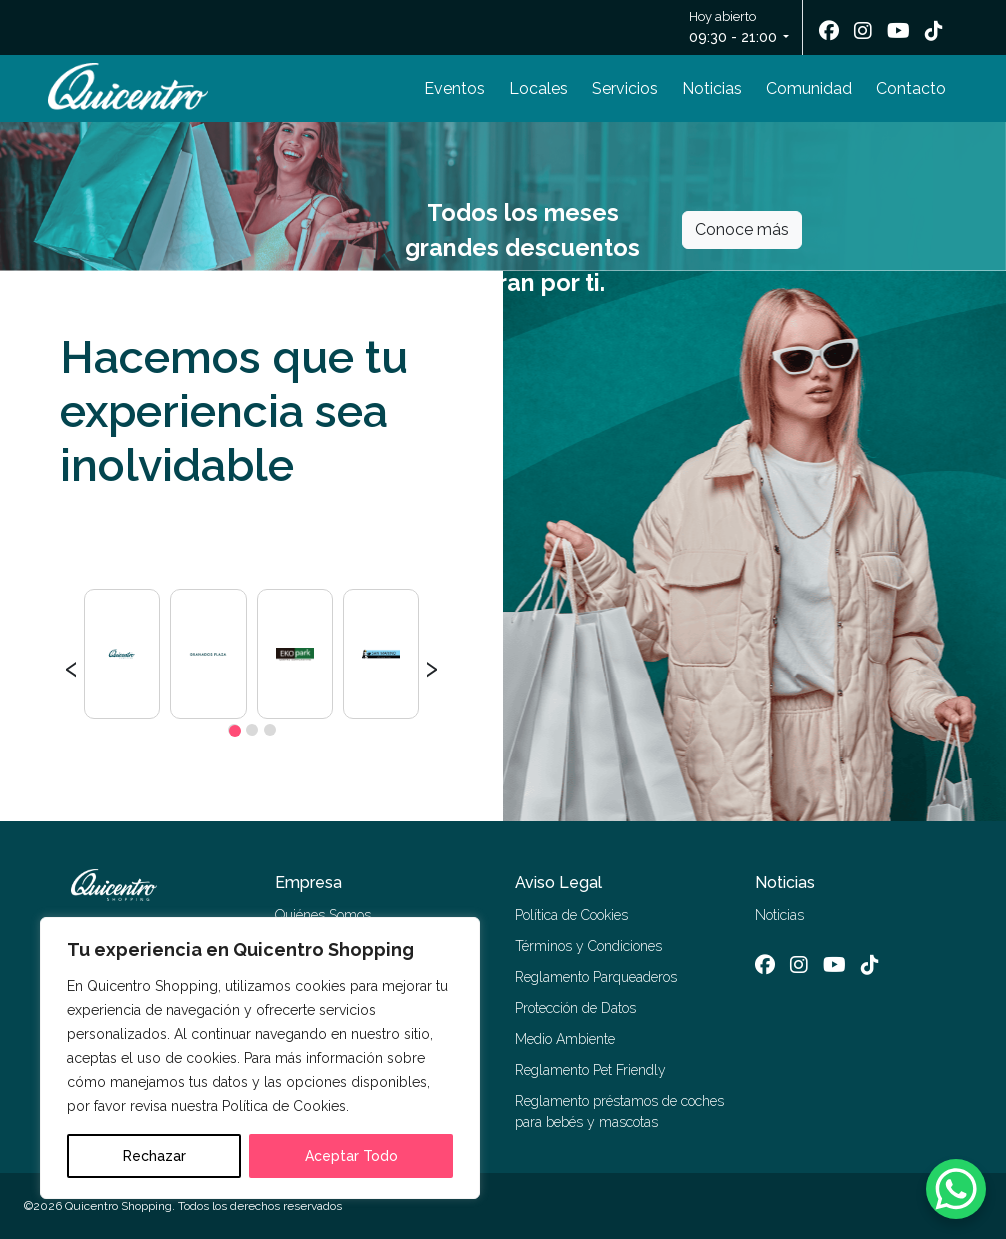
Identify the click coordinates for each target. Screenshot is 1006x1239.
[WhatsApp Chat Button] (956, 1189)
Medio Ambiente (565, 1039)
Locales (538, 88)
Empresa (308, 882)
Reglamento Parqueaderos (596, 977)
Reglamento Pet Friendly (590, 1070)
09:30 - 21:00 (733, 37)
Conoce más (742, 229)
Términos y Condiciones (588, 946)
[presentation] (71, 666)
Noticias (712, 88)
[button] (234, 730)
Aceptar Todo (351, 1156)
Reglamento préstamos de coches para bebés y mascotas (619, 1111)
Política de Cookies (571, 915)
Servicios (625, 88)
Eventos (454, 88)
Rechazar (154, 1156)
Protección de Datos (575, 1008)
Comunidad (809, 88)
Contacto (911, 88)
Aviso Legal (558, 882)
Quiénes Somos (323, 915)
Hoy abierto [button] (734, 28)
